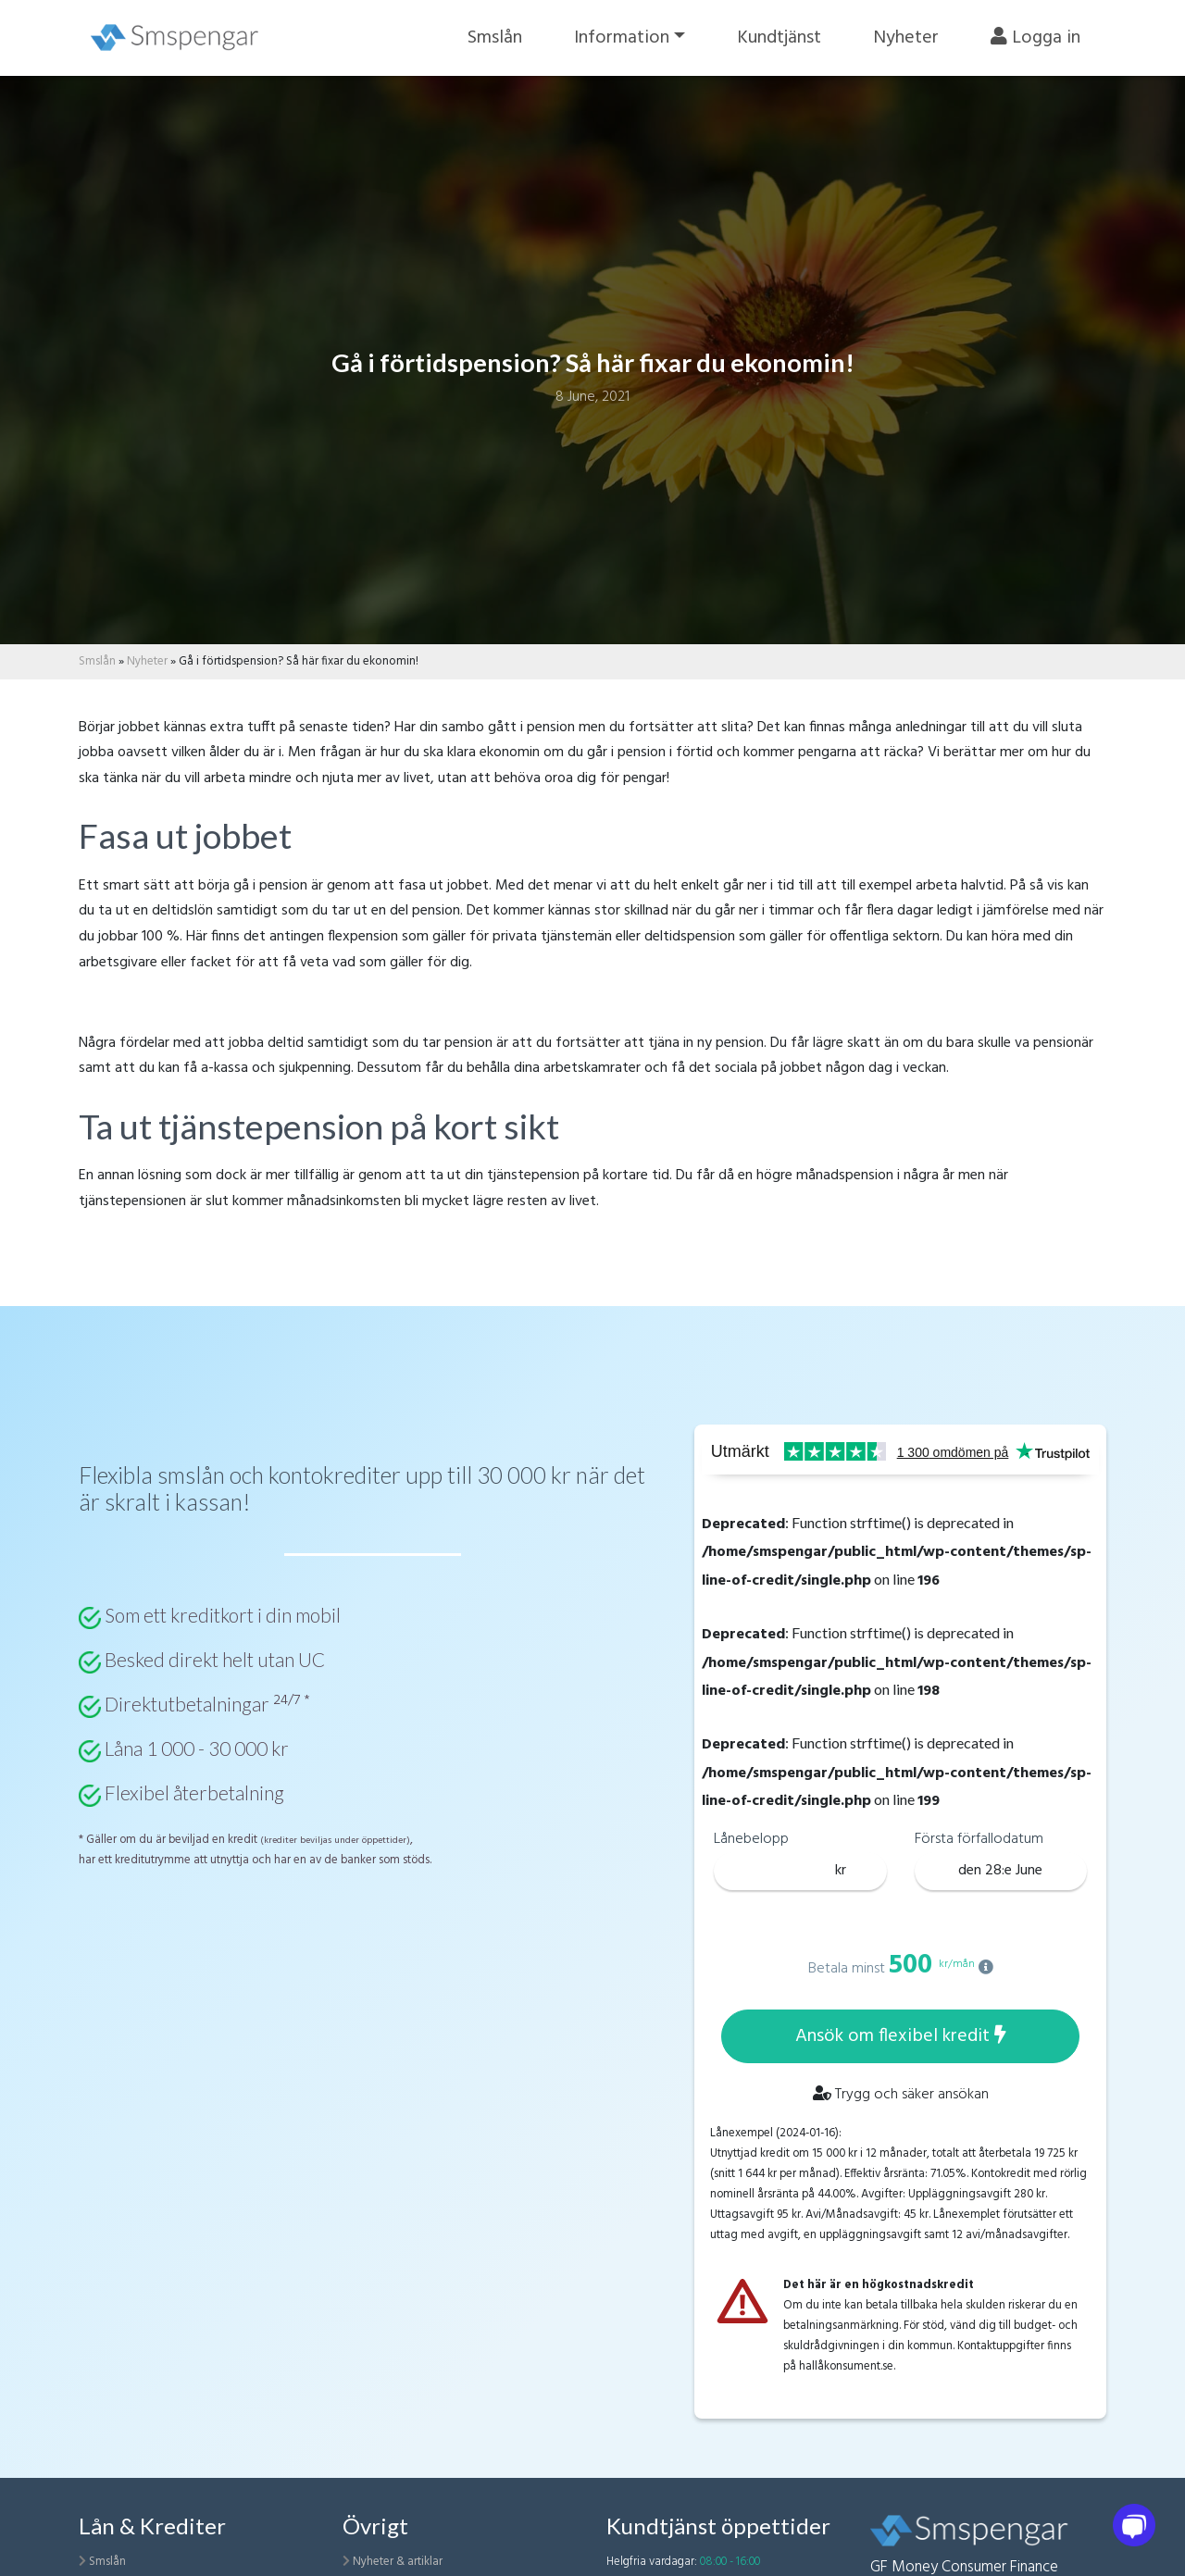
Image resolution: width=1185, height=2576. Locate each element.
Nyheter (906, 38)
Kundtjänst (779, 38)
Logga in (1035, 38)
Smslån (495, 38)
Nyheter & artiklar (398, 2561)
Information (621, 38)
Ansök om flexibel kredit (900, 2036)
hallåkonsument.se (846, 2366)
